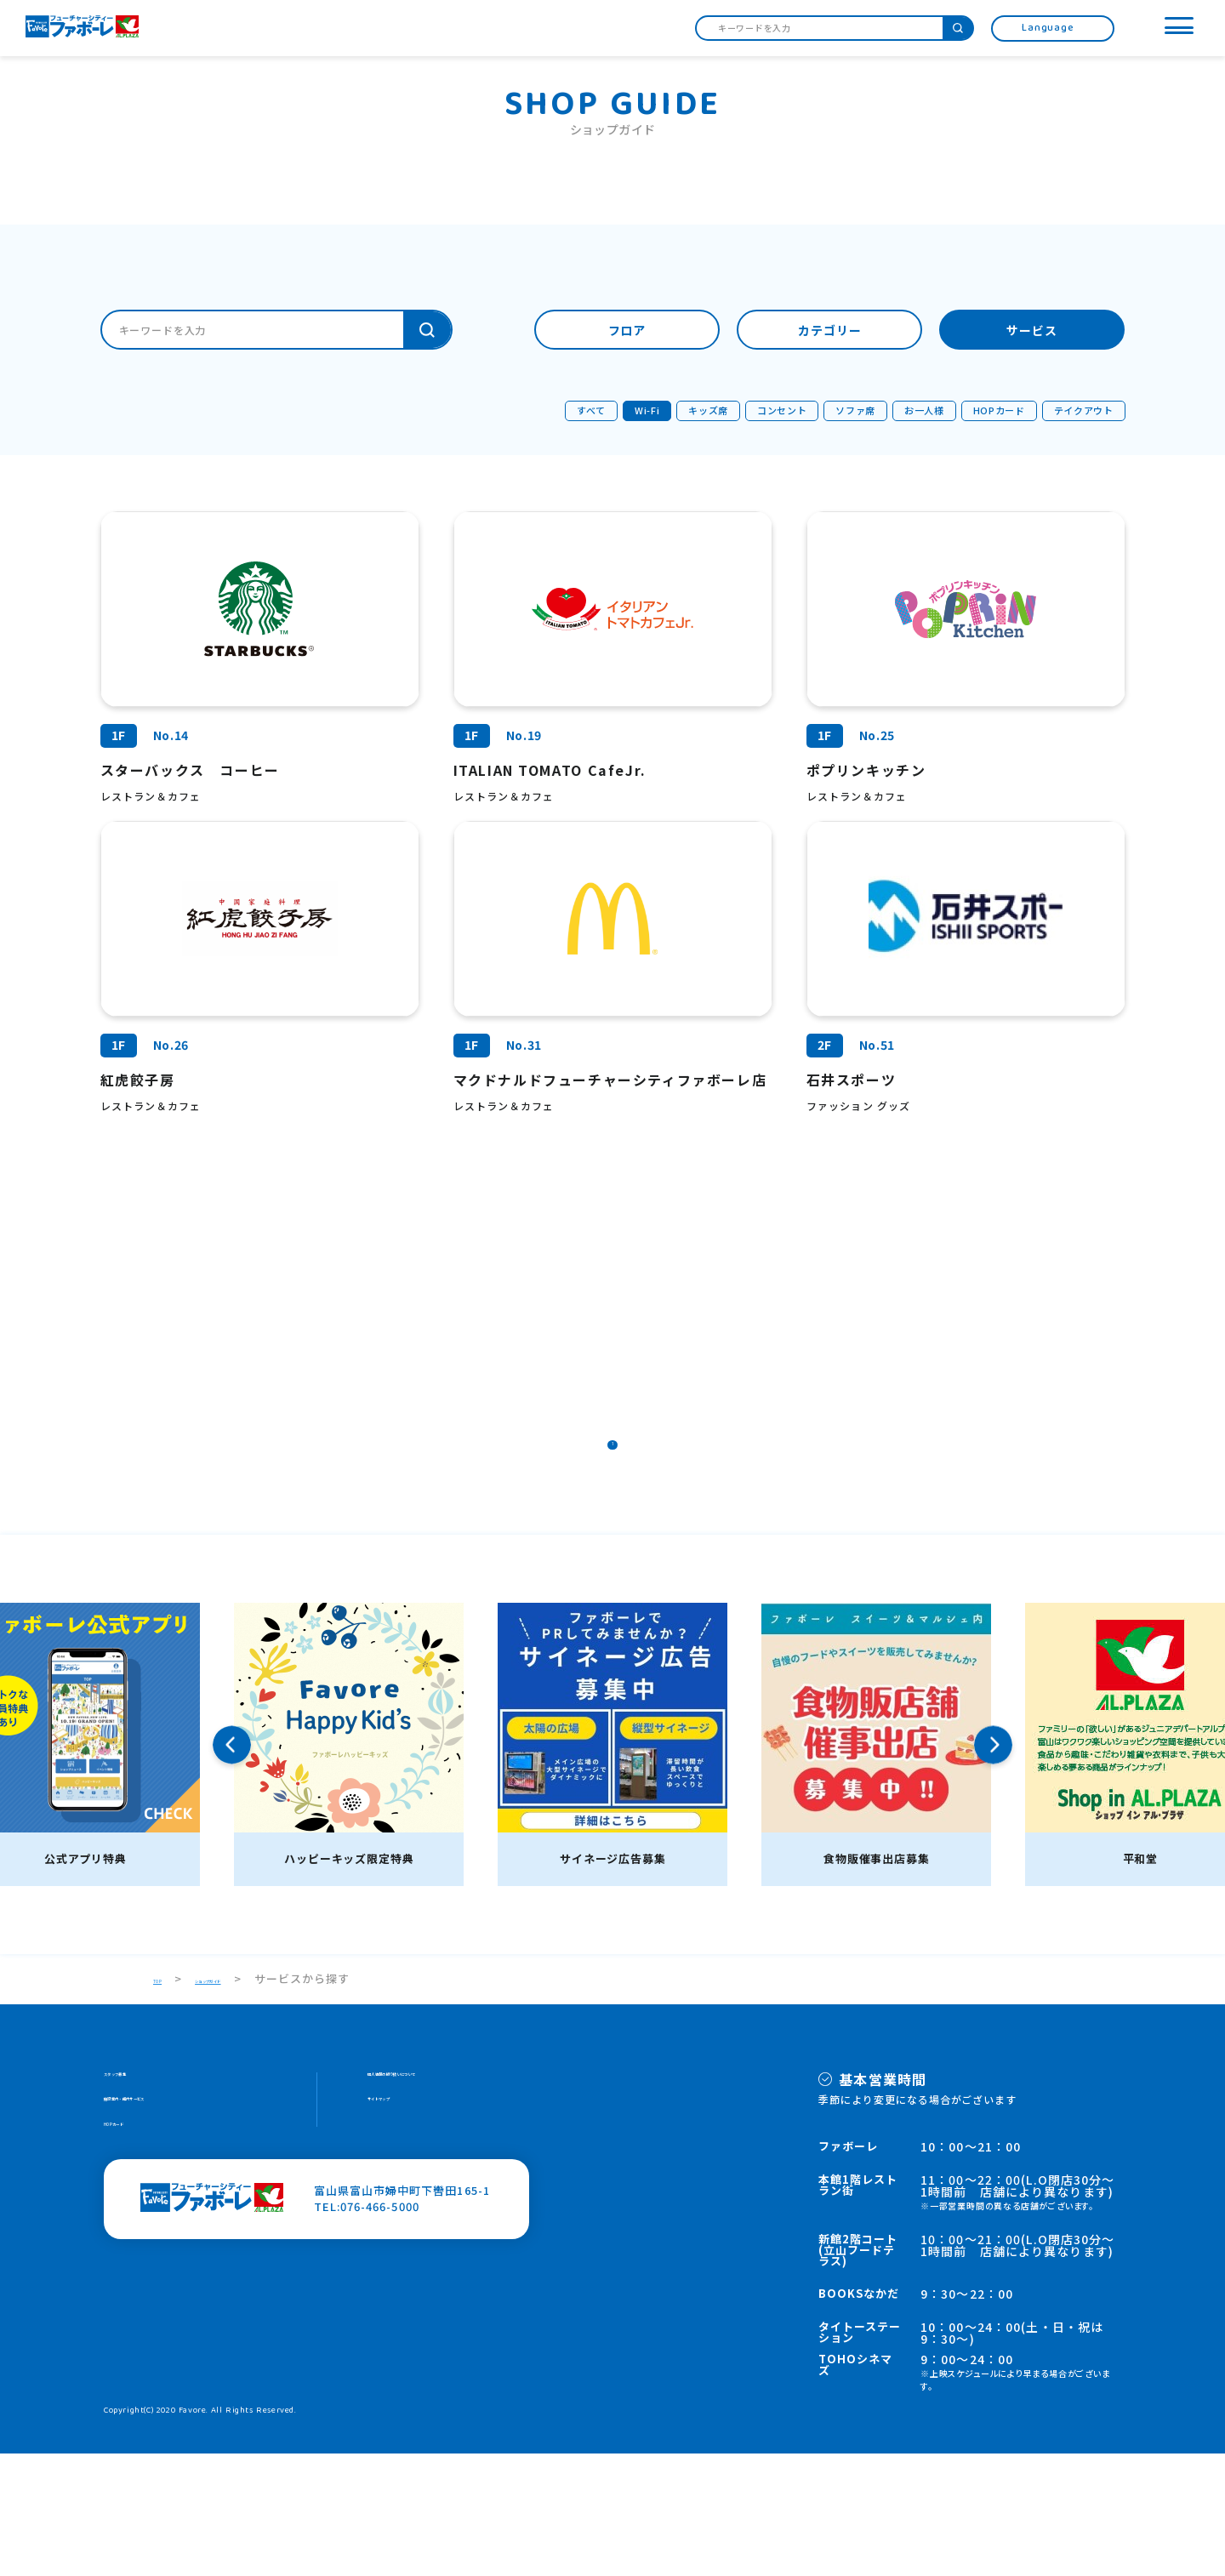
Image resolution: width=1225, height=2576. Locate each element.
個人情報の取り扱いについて (445, 2200)
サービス (1031, 330)
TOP (166, 2102)
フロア (627, 330)
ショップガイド (253, 2102)
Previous (232, 1868)
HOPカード (134, 2265)
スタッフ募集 (139, 2200)
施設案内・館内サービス (169, 2232)
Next (993, 1868)
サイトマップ (403, 2232)
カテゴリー (830, 330)
